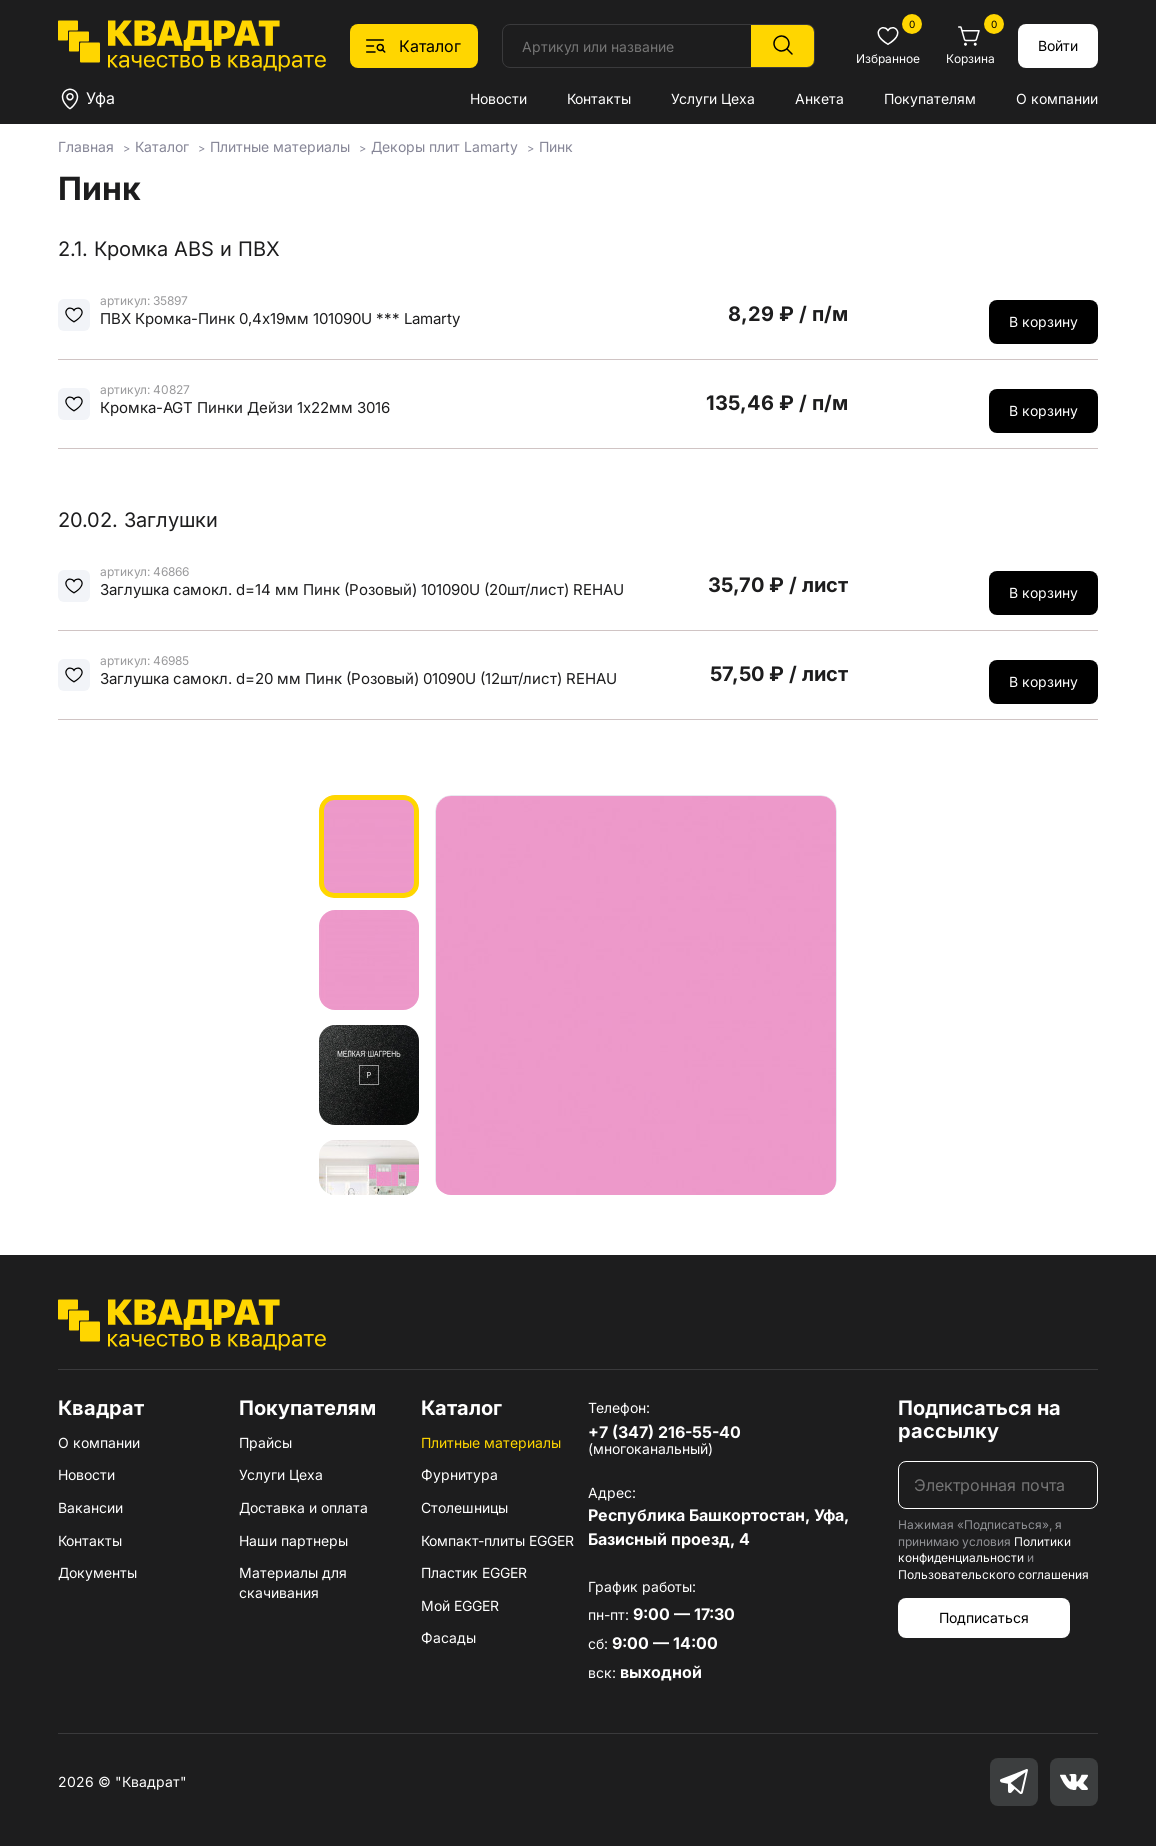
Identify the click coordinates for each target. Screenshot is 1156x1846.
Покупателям (930, 98)
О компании (1057, 98)
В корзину (1043, 321)
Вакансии (90, 1507)
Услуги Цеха (713, 98)
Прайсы (265, 1442)
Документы (97, 1572)
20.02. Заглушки (138, 520)
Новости (498, 98)
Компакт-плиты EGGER (497, 1540)
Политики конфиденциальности (984, 1550)
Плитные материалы (491, 1442)
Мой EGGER (460, 1605)
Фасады (448, 1637)
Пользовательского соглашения (993, 1574)
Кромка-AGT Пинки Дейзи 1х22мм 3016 (245, 407)
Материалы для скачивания (293, 1582)
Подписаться (984, 1617)
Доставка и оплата (303, 1507)
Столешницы (464, 1507)
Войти (1058, 45)
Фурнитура (459, 1474)
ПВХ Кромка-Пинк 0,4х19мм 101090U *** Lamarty (280, 318)
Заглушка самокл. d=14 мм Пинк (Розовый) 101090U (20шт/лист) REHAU (362, 589)
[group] (636, 995)
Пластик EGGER (474, 1572)
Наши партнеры (293, 1540)
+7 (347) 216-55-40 (664, 1432)
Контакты (599, 98)
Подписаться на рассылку (979, 1419)
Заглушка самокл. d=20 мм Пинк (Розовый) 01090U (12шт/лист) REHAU (358, 678)
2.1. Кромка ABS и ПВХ (169, 249)
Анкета (819, 98)
